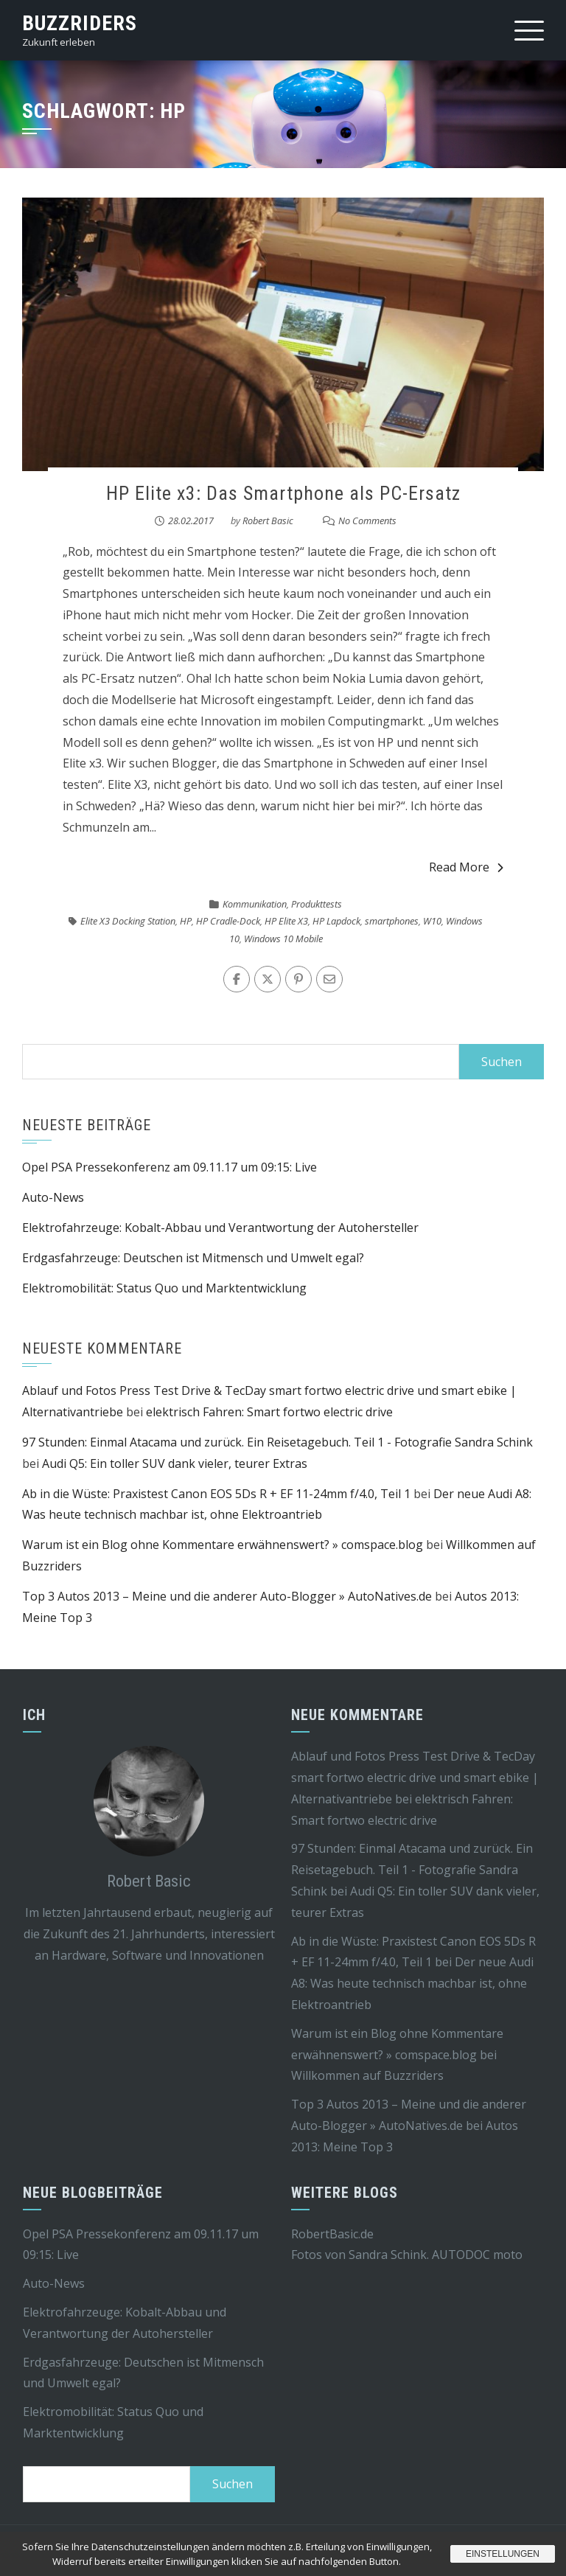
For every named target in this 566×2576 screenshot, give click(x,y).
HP (186, 920)
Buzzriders (79, 23)
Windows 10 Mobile (283, 938)
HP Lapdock (336, 920)
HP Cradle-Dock (228, 920)
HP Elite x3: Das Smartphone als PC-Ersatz (283, 493)
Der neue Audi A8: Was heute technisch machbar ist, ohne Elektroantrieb (412, 1983)
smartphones (392, 920)
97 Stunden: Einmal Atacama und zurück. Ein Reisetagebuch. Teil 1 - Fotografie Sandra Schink (277, 1442)
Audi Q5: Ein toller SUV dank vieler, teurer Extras (174, 1463)
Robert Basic (267, 520)
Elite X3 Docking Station (127, 920)
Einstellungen (502, 2554)
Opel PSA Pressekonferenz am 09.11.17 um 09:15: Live (169, 1167)
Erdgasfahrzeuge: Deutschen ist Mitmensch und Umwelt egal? (193, 1258)
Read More (466, 867)
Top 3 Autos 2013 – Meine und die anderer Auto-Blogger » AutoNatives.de (227, 1596)
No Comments (367, 520)
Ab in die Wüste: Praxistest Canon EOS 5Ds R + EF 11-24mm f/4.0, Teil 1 (216, 1494)
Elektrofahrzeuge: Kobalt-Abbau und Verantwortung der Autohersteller (220, 1227)
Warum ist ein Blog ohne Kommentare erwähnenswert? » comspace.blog (222, 1544)
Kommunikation (255, 904)
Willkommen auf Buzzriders (367, 2075)
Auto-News (53, 1197)
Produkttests (316, 904)
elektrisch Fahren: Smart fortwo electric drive (269, 1412)
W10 (432, 920)
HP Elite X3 (286, 920)
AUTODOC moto (477, 2254)
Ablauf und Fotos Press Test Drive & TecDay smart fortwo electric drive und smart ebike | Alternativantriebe (415, 1777)
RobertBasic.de (332, 2234)
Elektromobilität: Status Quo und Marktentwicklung (164, 1288)
